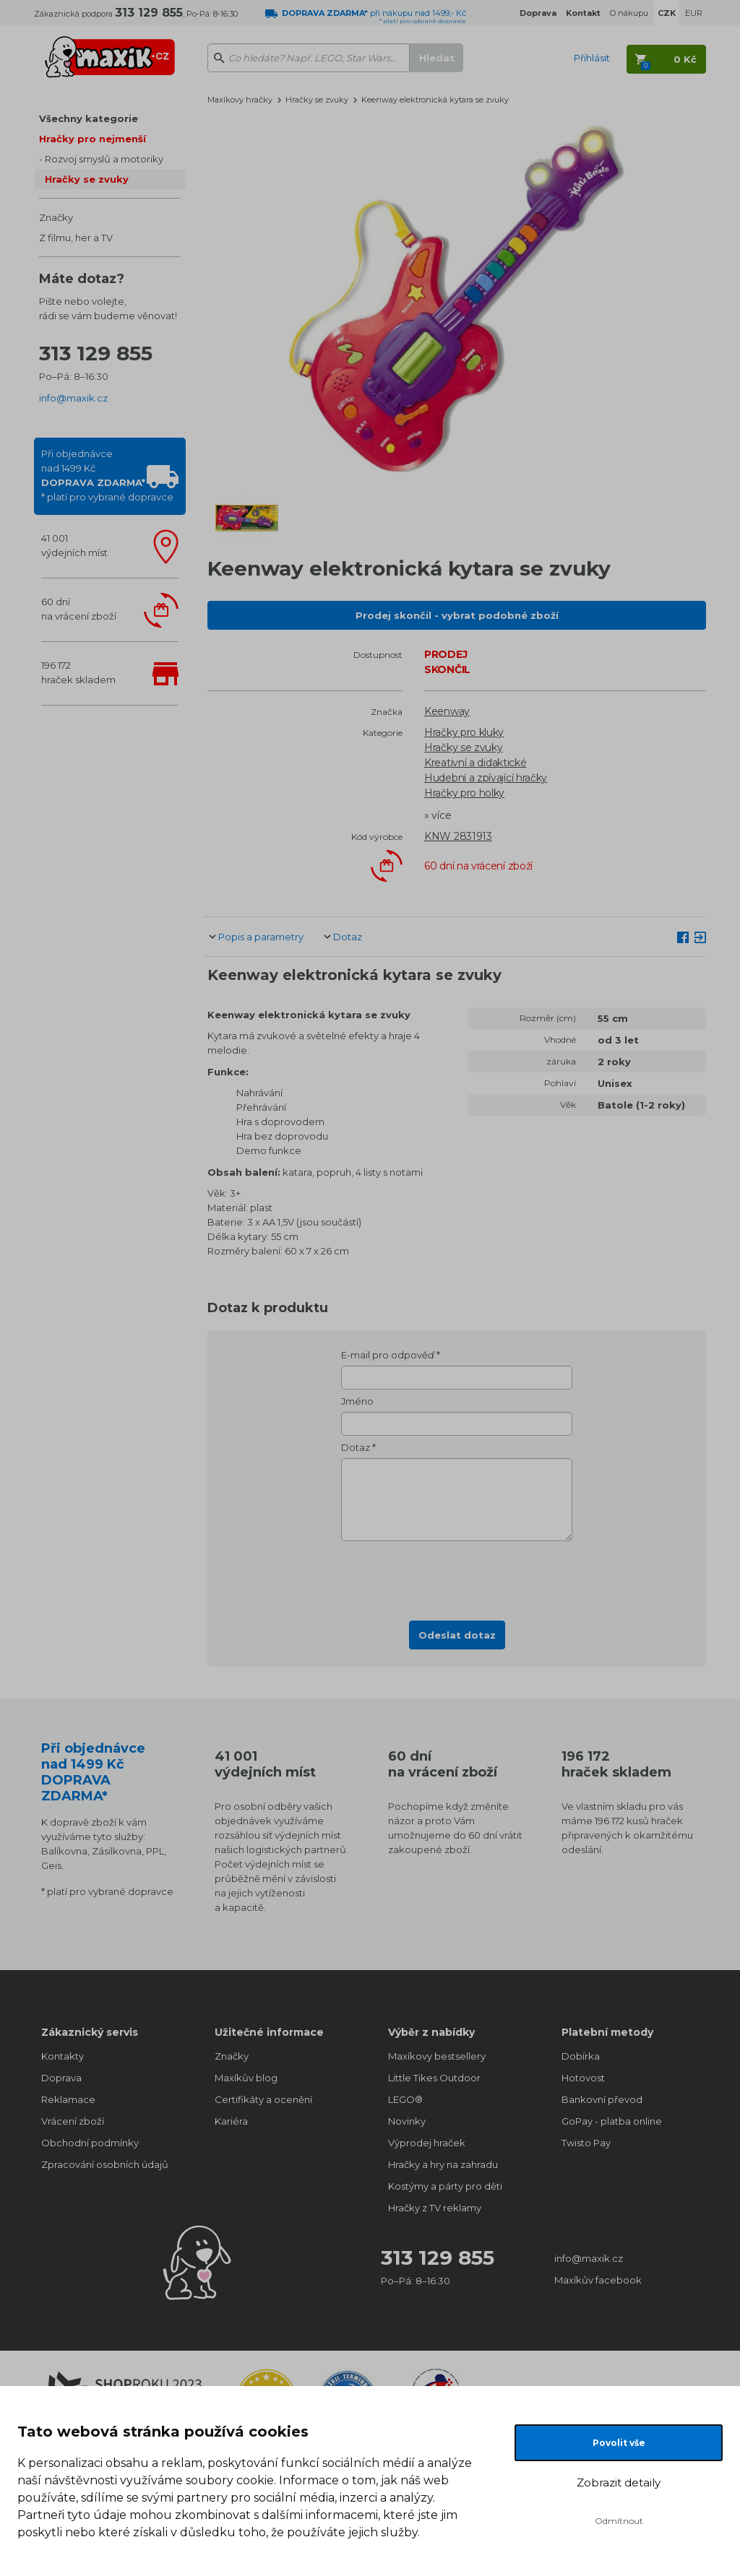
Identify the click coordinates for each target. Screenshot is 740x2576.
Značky (56, 217)
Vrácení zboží (72, 2121)
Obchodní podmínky (90, 2142)
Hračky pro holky (464, 792)
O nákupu (629, 13)
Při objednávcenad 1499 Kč (107, 475)
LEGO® (405, 2099)
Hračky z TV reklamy (434, 2207)
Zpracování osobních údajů (104, 2164)
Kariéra (231, 2121)
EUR (693, 13)
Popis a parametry (261, 936)
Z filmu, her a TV (76, 237)
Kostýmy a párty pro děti (445, 2186)
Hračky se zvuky (87, 179)
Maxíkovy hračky (239, 100)
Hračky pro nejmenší (92, 138)
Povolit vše (619, 2442)
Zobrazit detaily (619, 2482)
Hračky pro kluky (464, 732)
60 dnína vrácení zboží (78, 609)
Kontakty (62, 2056)
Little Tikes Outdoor (434, 2077)
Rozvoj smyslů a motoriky (104, 159)
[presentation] (457, 1576)
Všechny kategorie (88, 118)
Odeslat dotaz (457, 1635)
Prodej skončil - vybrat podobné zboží (457, 615)
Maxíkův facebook (598, 2280)
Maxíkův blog (246, 2077)
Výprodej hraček (426, 2142)
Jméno (357, 1401)
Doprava (61, 2077)
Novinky (407, 2121)
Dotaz (347, 936)
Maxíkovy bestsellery (437, 2056)
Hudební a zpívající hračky (485, 777)
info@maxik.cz (73, 398)
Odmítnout (619, 2520)
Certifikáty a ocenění (263, 2099)
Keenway (447, 711)
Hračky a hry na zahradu (443, 2164)
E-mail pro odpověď (387, 1355)
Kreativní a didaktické (475, 762)
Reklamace (68, 2099)
